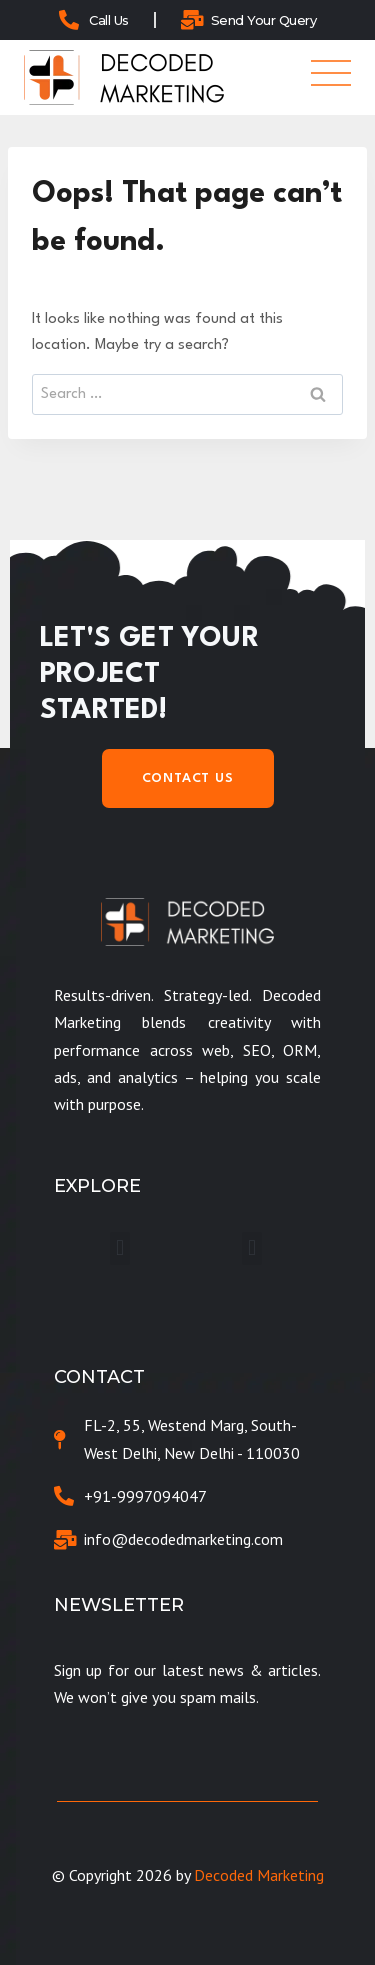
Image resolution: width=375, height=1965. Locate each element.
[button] (119, 1248)
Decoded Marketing (259, 1875)
